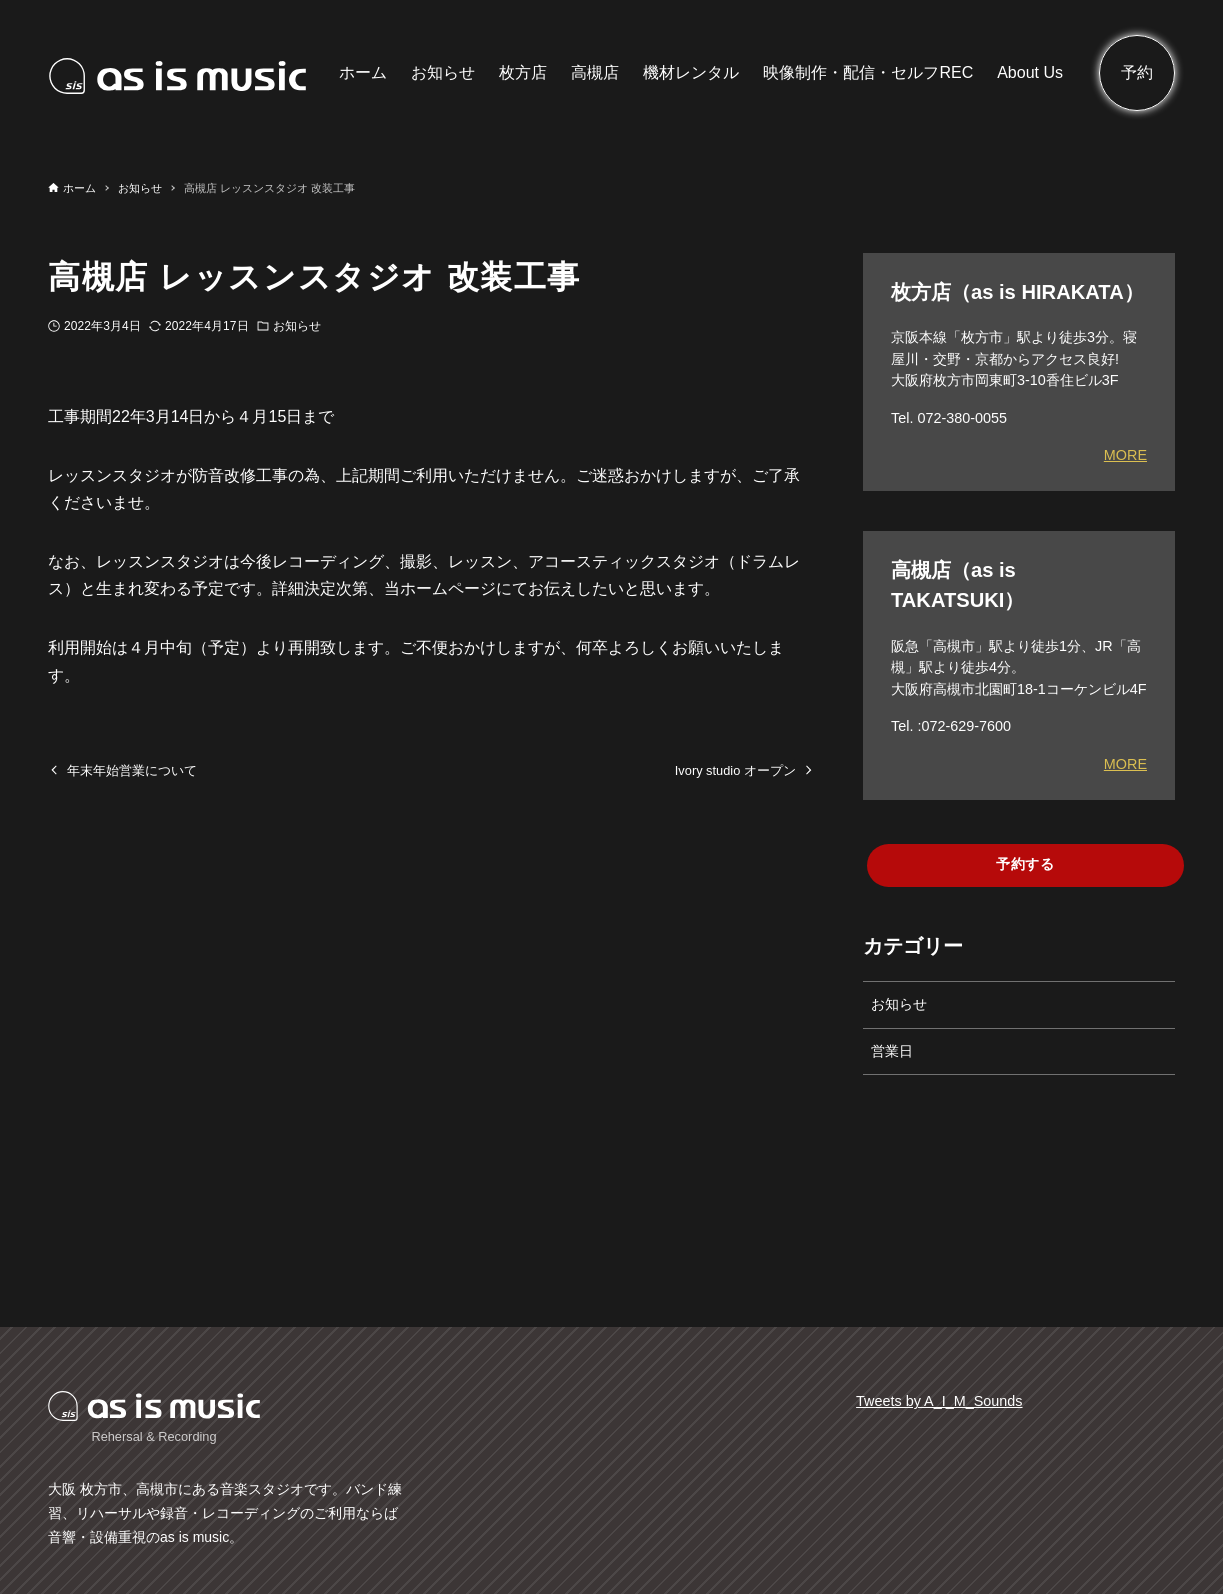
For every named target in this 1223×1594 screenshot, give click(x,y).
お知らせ (297, 326)
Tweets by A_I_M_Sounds (939, 1401)
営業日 (892, 1051)
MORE (1125, 455)
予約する (1025, 864)
